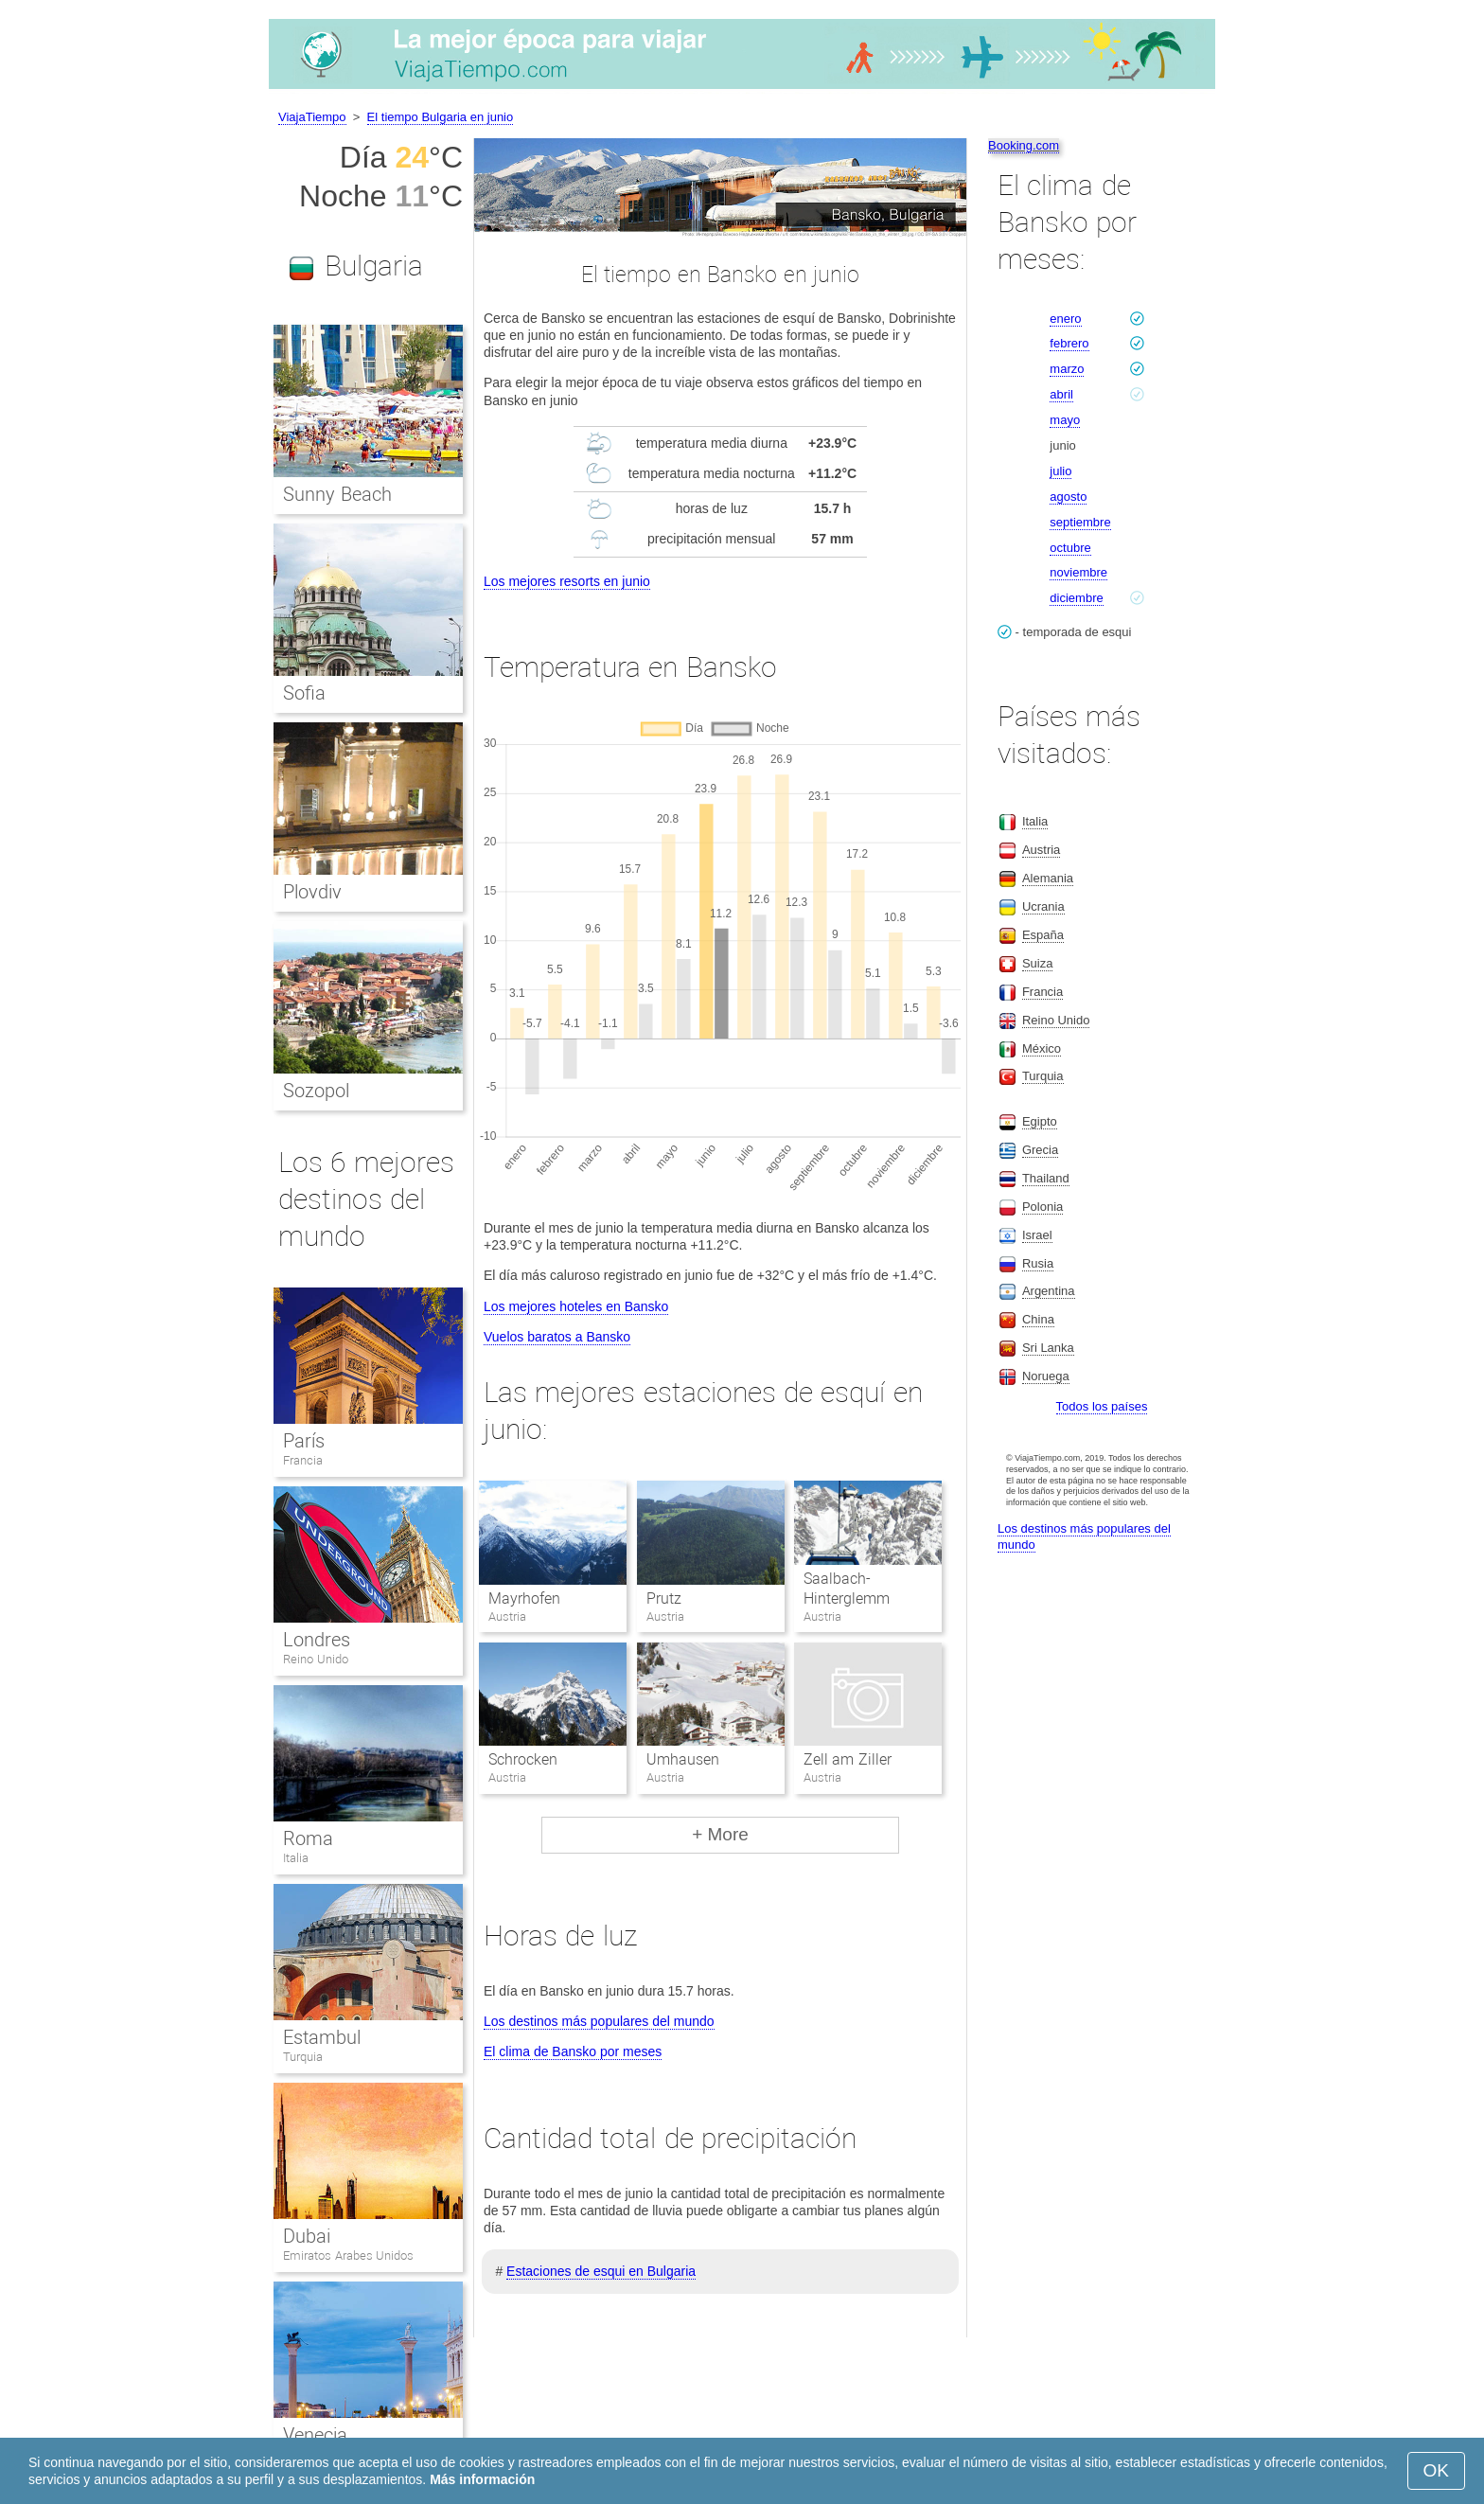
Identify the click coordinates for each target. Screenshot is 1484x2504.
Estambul (322, 2037)
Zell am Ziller (848, 1759)
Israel (1037, 1235)
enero (1065, 318)
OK (1436, 2470)
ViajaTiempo (312, 117)
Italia (296, 1858)
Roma (308, 1838)
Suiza (1037, 963)
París (304, 1441)
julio (1060, 471)
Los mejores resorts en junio (567, 581)
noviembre (1078, 572)
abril (1061, 394)
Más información (482, 2479)
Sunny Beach (337, 494)
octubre (1070, 548)
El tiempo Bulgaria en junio (440, 117)
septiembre (1080, 522)
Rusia (1037, 1263)
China (1038, 1319)
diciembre (1076, 598)
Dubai (306, 2236)
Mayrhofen (524, 1598)
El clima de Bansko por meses (573, 2051)
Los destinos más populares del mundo (599, 2021)
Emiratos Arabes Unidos (348, 2255)
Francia (303, 1460)
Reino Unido (315, 1659)
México (1041, 1048)
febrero (1069, 343)
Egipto (1039, 1121)
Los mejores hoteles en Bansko (576, 1306)
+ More (720, 1834)
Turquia (303, 2057)
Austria (1041, 850)
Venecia (315, 2435)
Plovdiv (312, 891)
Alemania (1047, 878)
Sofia (304, 693)
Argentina (1048, 1291)
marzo (1067, 369)
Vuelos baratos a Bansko (557, 1336)
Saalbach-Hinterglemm (847, 1588)
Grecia (1040, 1150)
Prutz (663, 1598)
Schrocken (522, 1759)
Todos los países (1102, 1406)
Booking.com (1023, 145)
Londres (316, 1639)
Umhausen (682, 1759)
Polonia (1042, 1206)
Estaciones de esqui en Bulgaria (601, 2271)
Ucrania (1043, 906)
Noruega (1045, 1376)
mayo (1065, 420)
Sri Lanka (1048, 1348)
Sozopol (316, 1090)
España (1043, 935)
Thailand (1045, 1178)
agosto (1068, 496)
